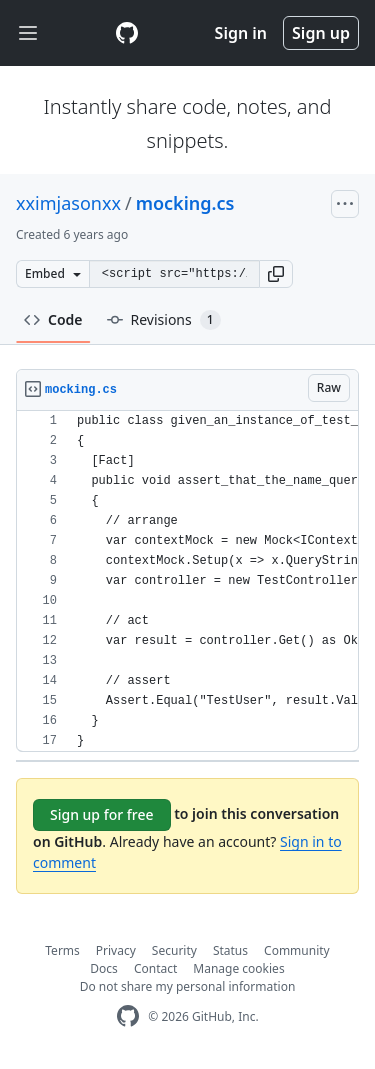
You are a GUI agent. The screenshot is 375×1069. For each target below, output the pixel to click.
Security (174, 950)
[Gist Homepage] (127, 33)
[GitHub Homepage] (128, 1016)
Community (297, 950)
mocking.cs (185, 203)
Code (53, 319)
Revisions (164, 320)
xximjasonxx (68, 203)
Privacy (116, 950)
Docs (104, 968)
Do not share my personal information (188, 986)
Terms (62, 950)
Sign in (241, 33)
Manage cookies (238, 968)
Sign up (321, 33)
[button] (276, 274)
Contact (155, 968)
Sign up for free (102, 814)
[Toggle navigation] (28, 33)
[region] (187, 581)
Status (230, 950)
